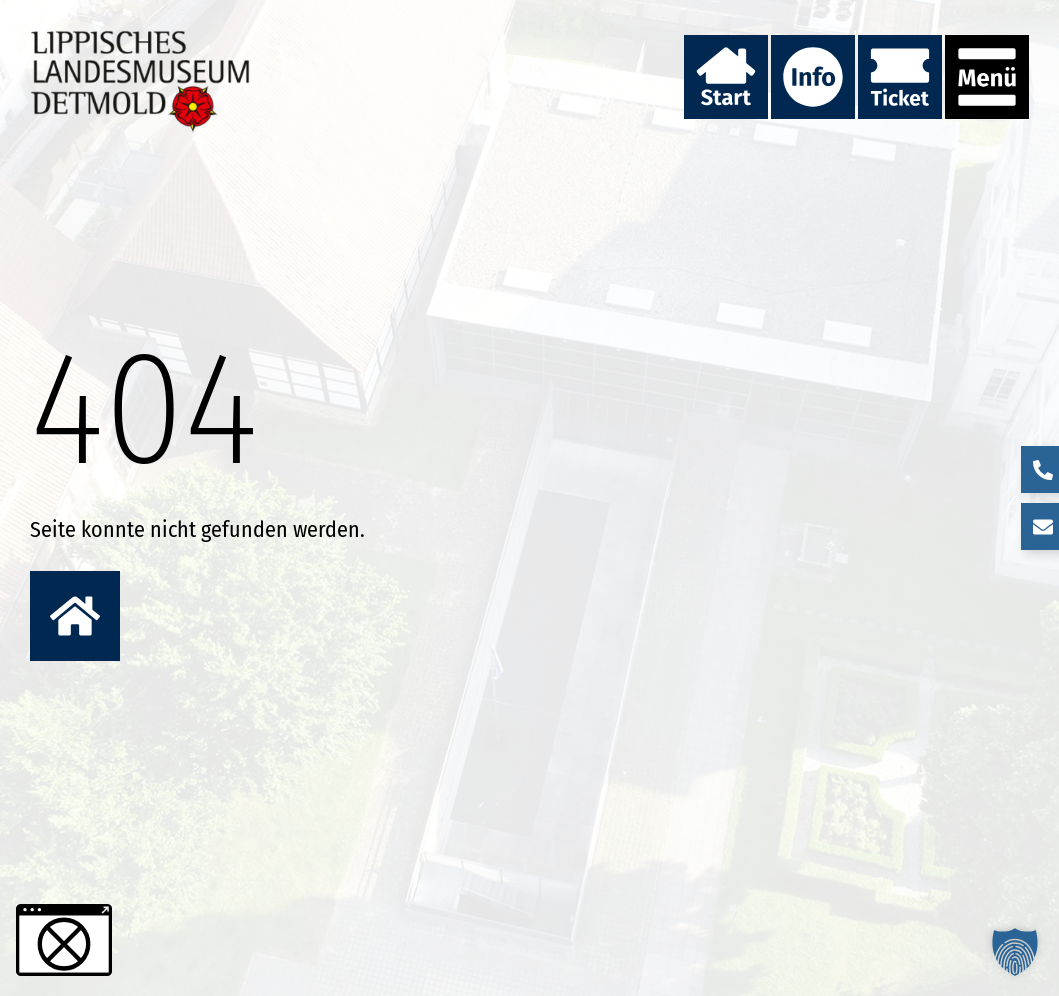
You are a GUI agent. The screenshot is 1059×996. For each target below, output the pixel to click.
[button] (1015, 952)
